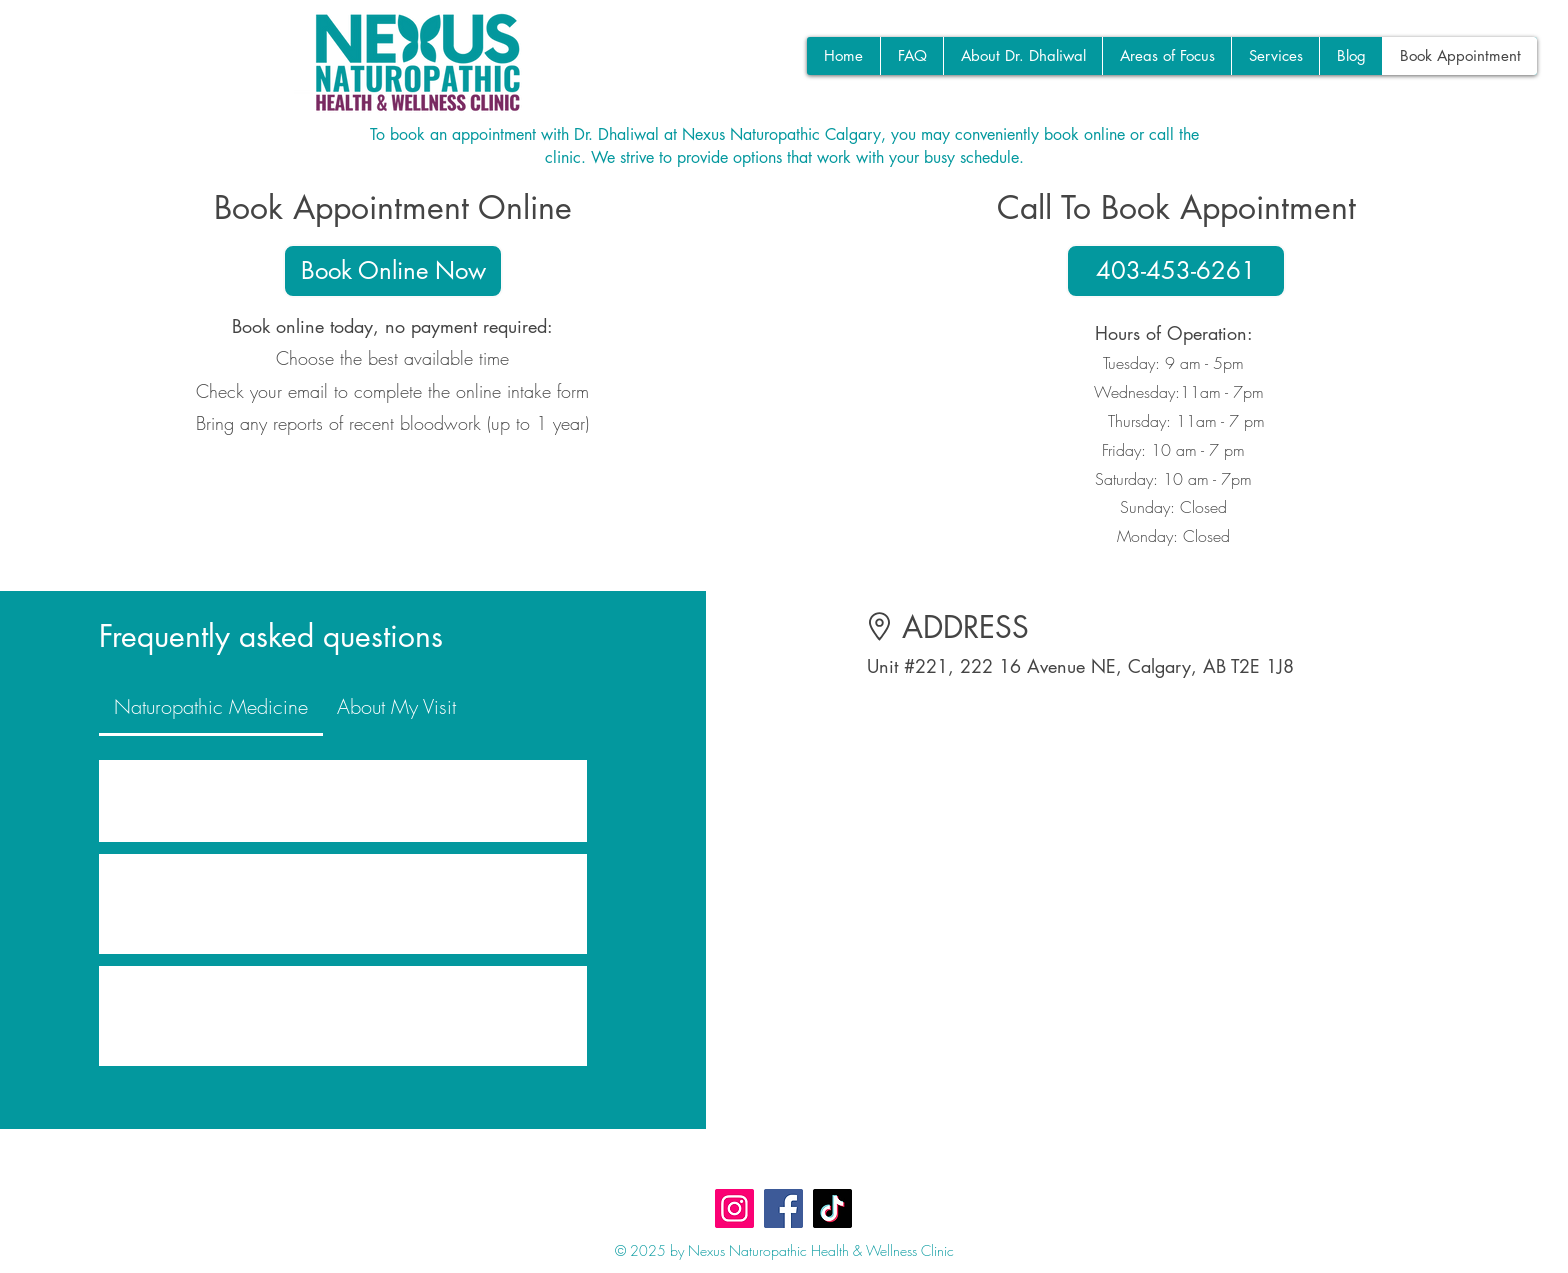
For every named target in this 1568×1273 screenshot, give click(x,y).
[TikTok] (832, 1208)
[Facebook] (783, 1208)
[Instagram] (734, 1208)
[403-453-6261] (1176, 271)
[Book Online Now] (393, 271)
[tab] (210, 707)
